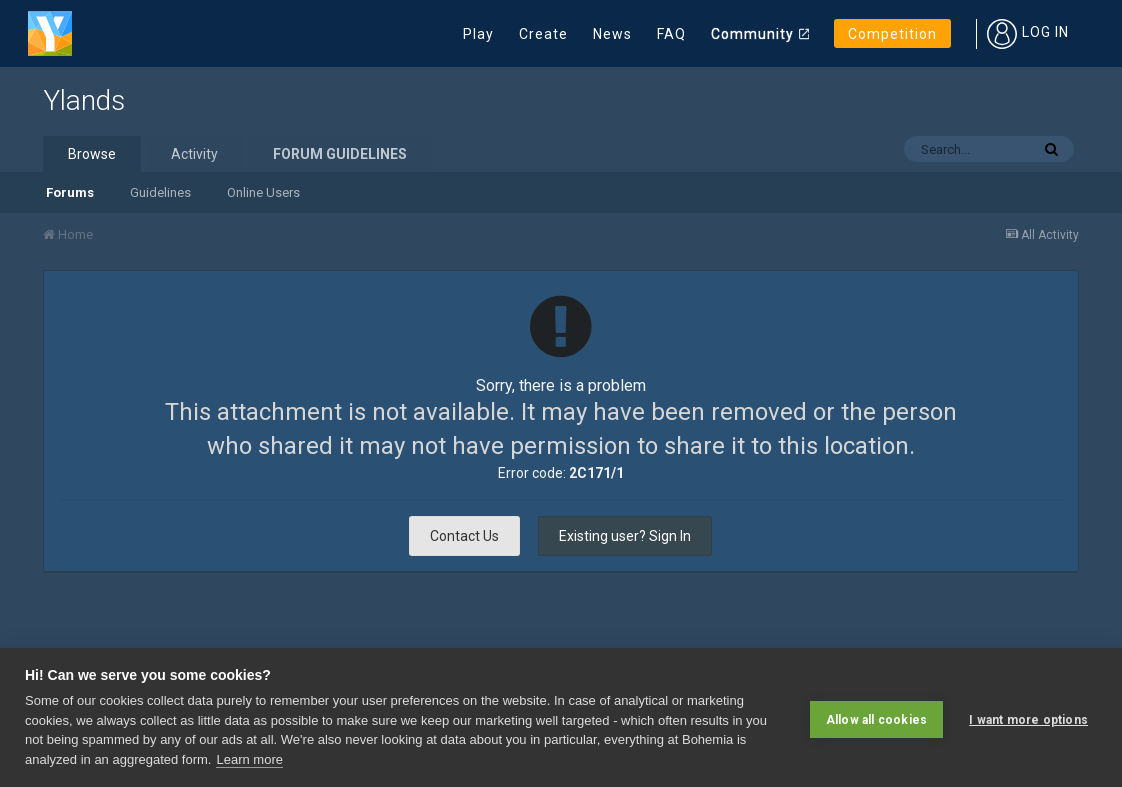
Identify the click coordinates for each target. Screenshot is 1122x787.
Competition (892, 34)
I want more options (1028, 717)
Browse (92, 154)
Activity (194, 154)
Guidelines (160, 192)
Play (478, 34)
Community (752, 34)
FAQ (671, 34)
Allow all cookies (876, 717)
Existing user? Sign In (625, 536)
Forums (70, 192)
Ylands (84, 100)
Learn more (249, 759)
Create (543, 34)
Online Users (263, 192)
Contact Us (464, 536)
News (612, 34)
